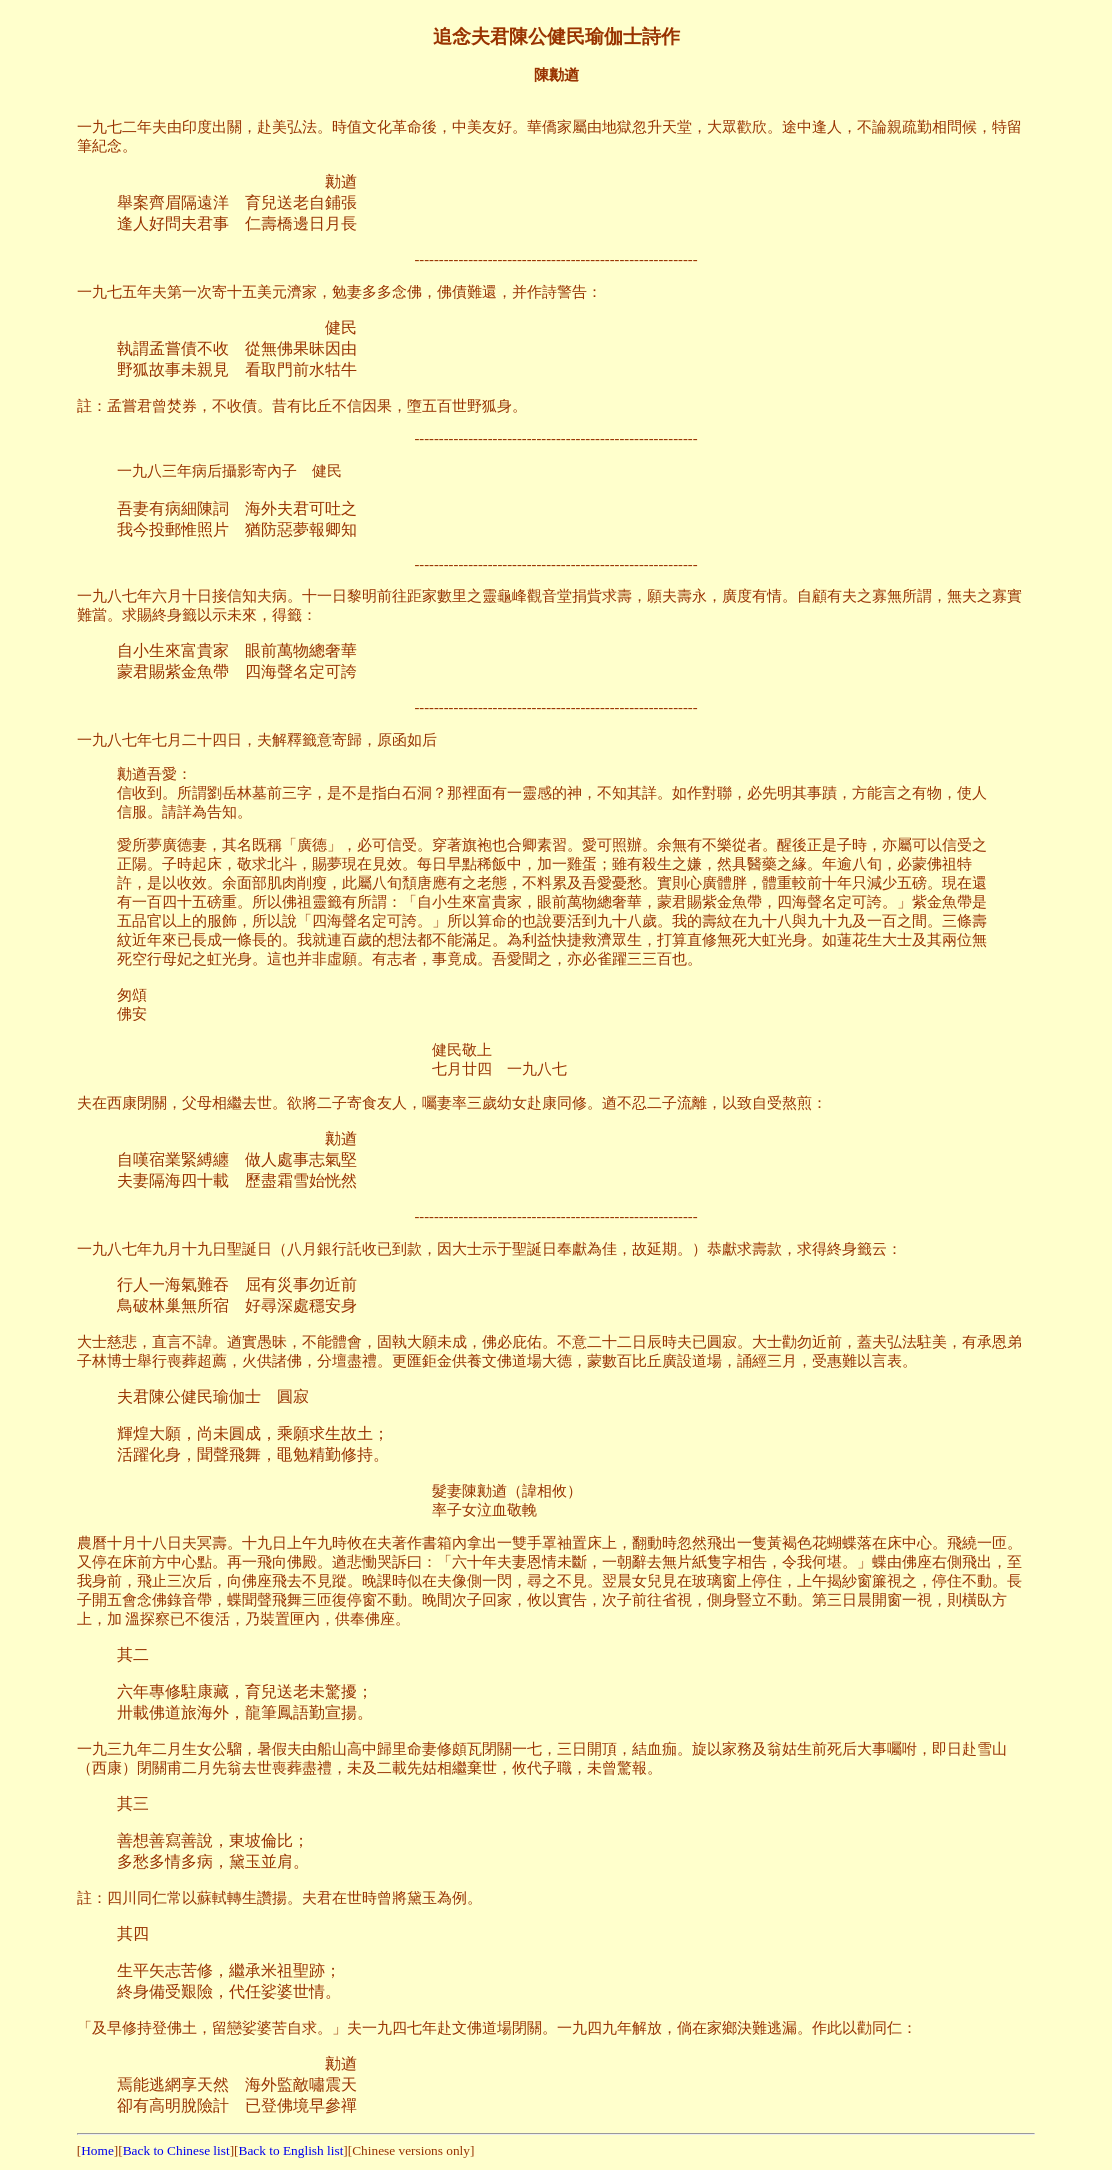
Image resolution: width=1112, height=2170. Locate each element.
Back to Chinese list (176, 2150)
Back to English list (291, 2150)
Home (97, 2150)
